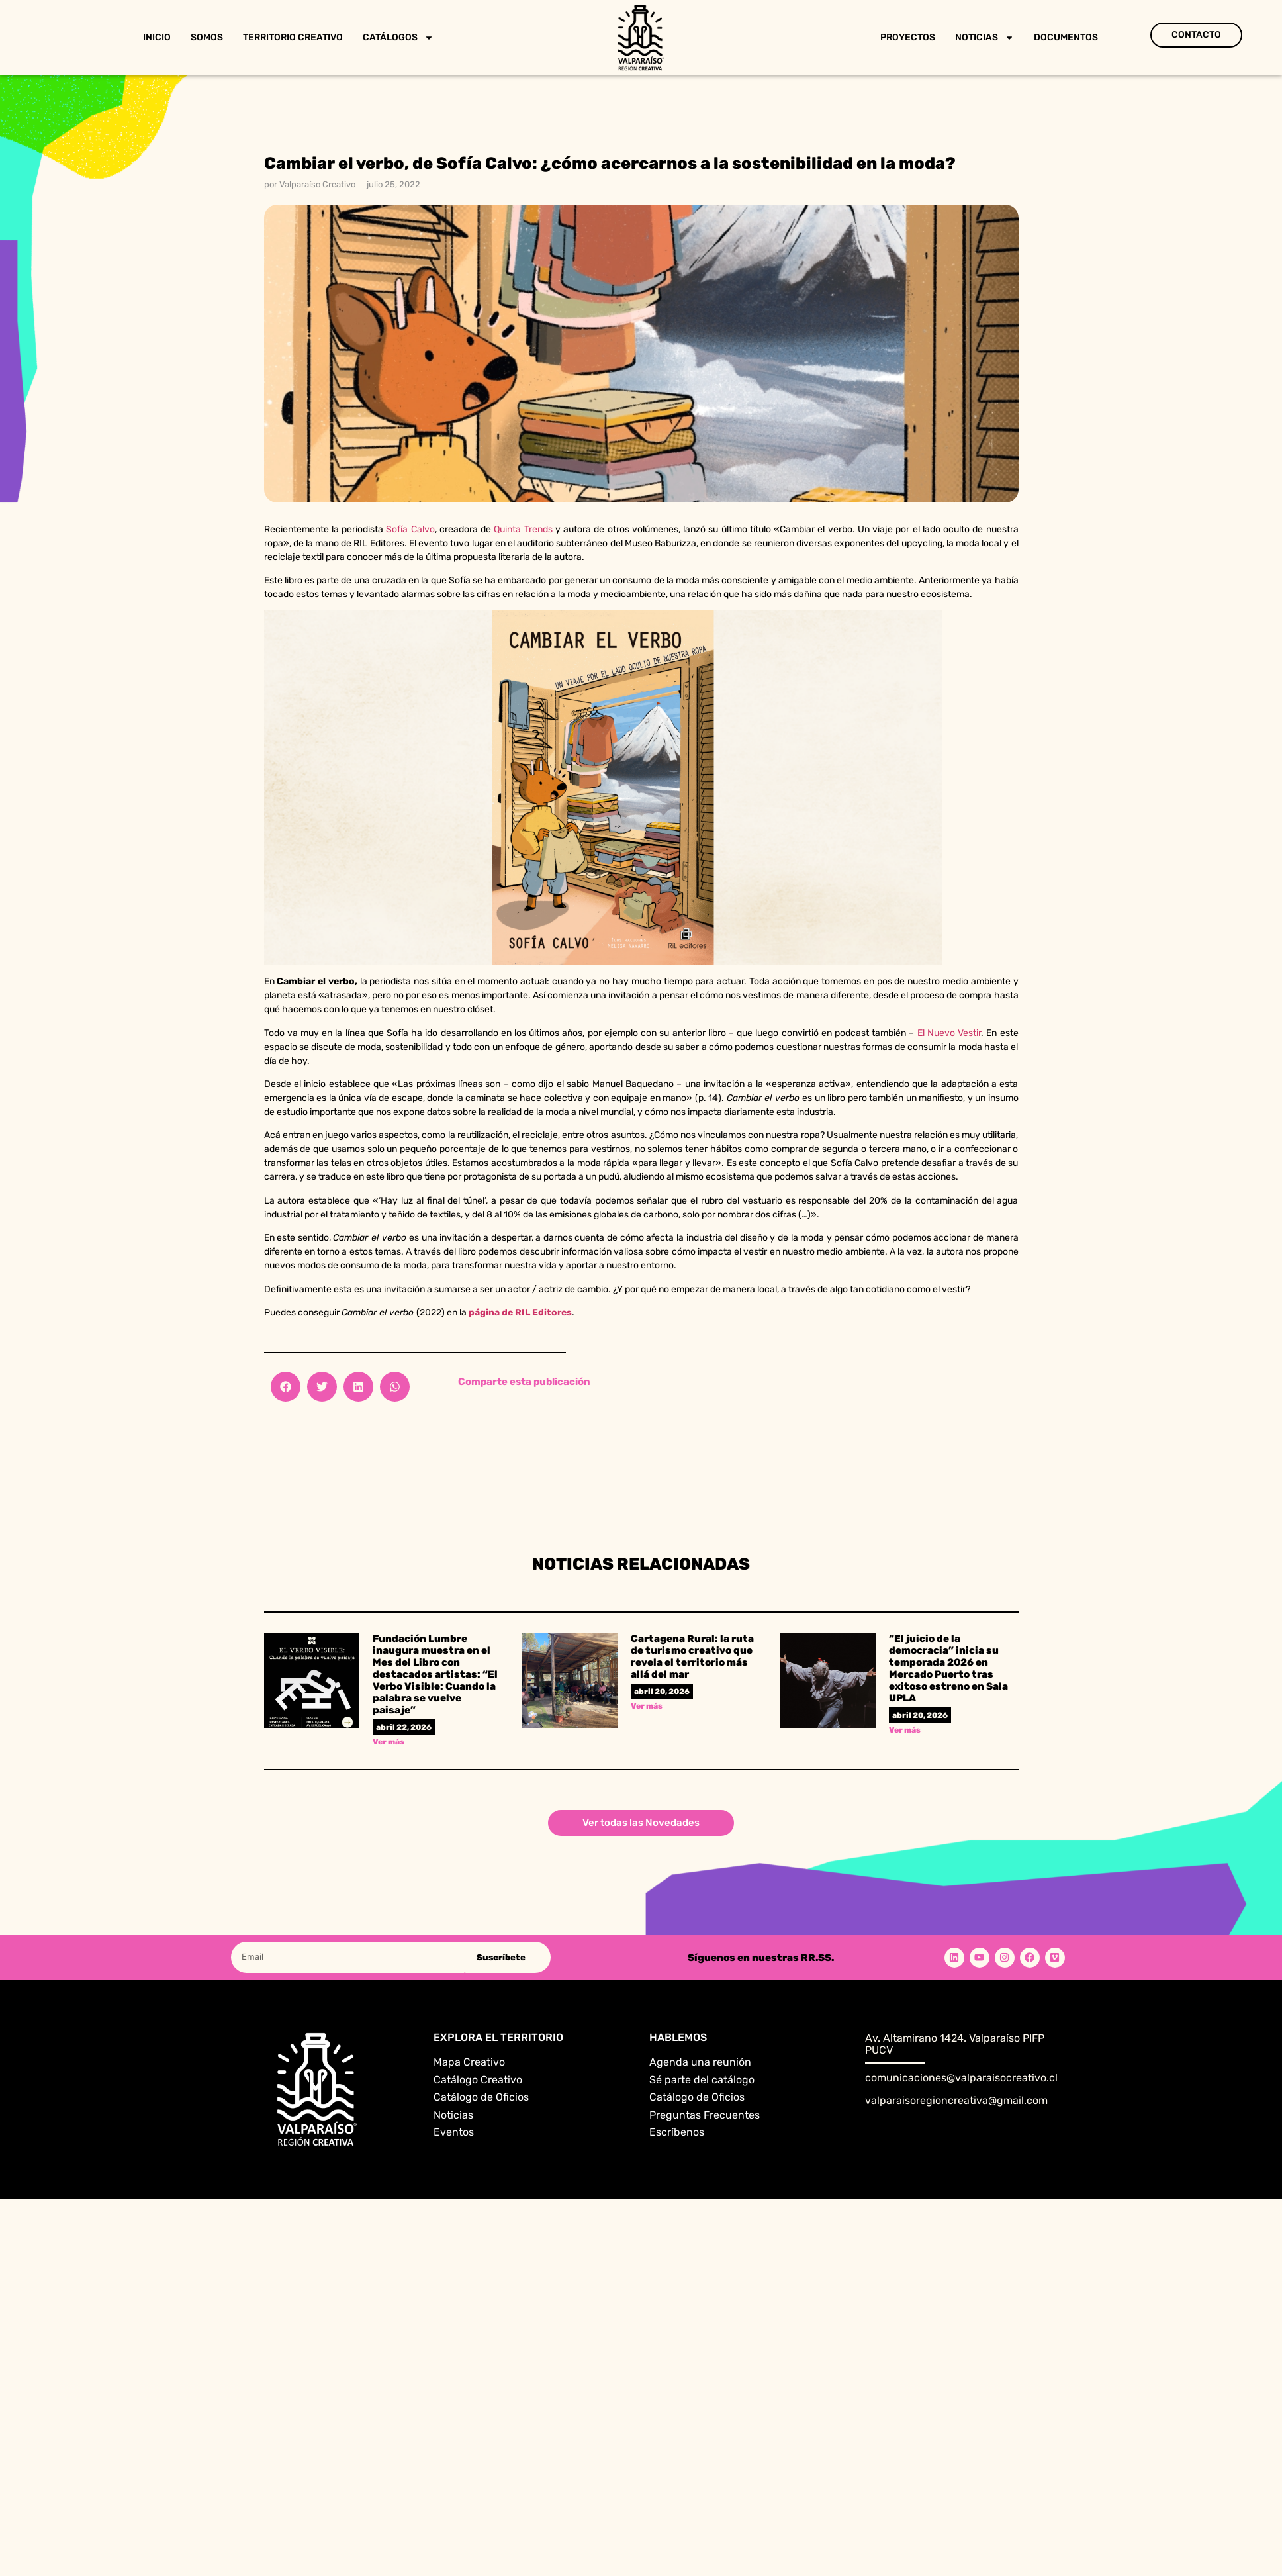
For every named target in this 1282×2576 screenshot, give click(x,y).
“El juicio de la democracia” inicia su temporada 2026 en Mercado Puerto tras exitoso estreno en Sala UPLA (948, 1668)
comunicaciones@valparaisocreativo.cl (961, 2078)
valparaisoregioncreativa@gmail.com (956, 2100)
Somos (207, 37)
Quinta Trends (523, 529)
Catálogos (398, 37)
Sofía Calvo (410, 529)
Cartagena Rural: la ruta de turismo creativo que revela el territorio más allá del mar (692, 1656)
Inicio (157, 37)
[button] (285, 1387)
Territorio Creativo (293, 37)
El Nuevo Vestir (949, 1033)
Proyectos (907, 37)
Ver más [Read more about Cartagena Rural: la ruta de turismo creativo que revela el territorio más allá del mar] (647, 1706)
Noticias (984, 37)
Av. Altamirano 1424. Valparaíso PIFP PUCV (954, 2044)
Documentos (1066, 37)
